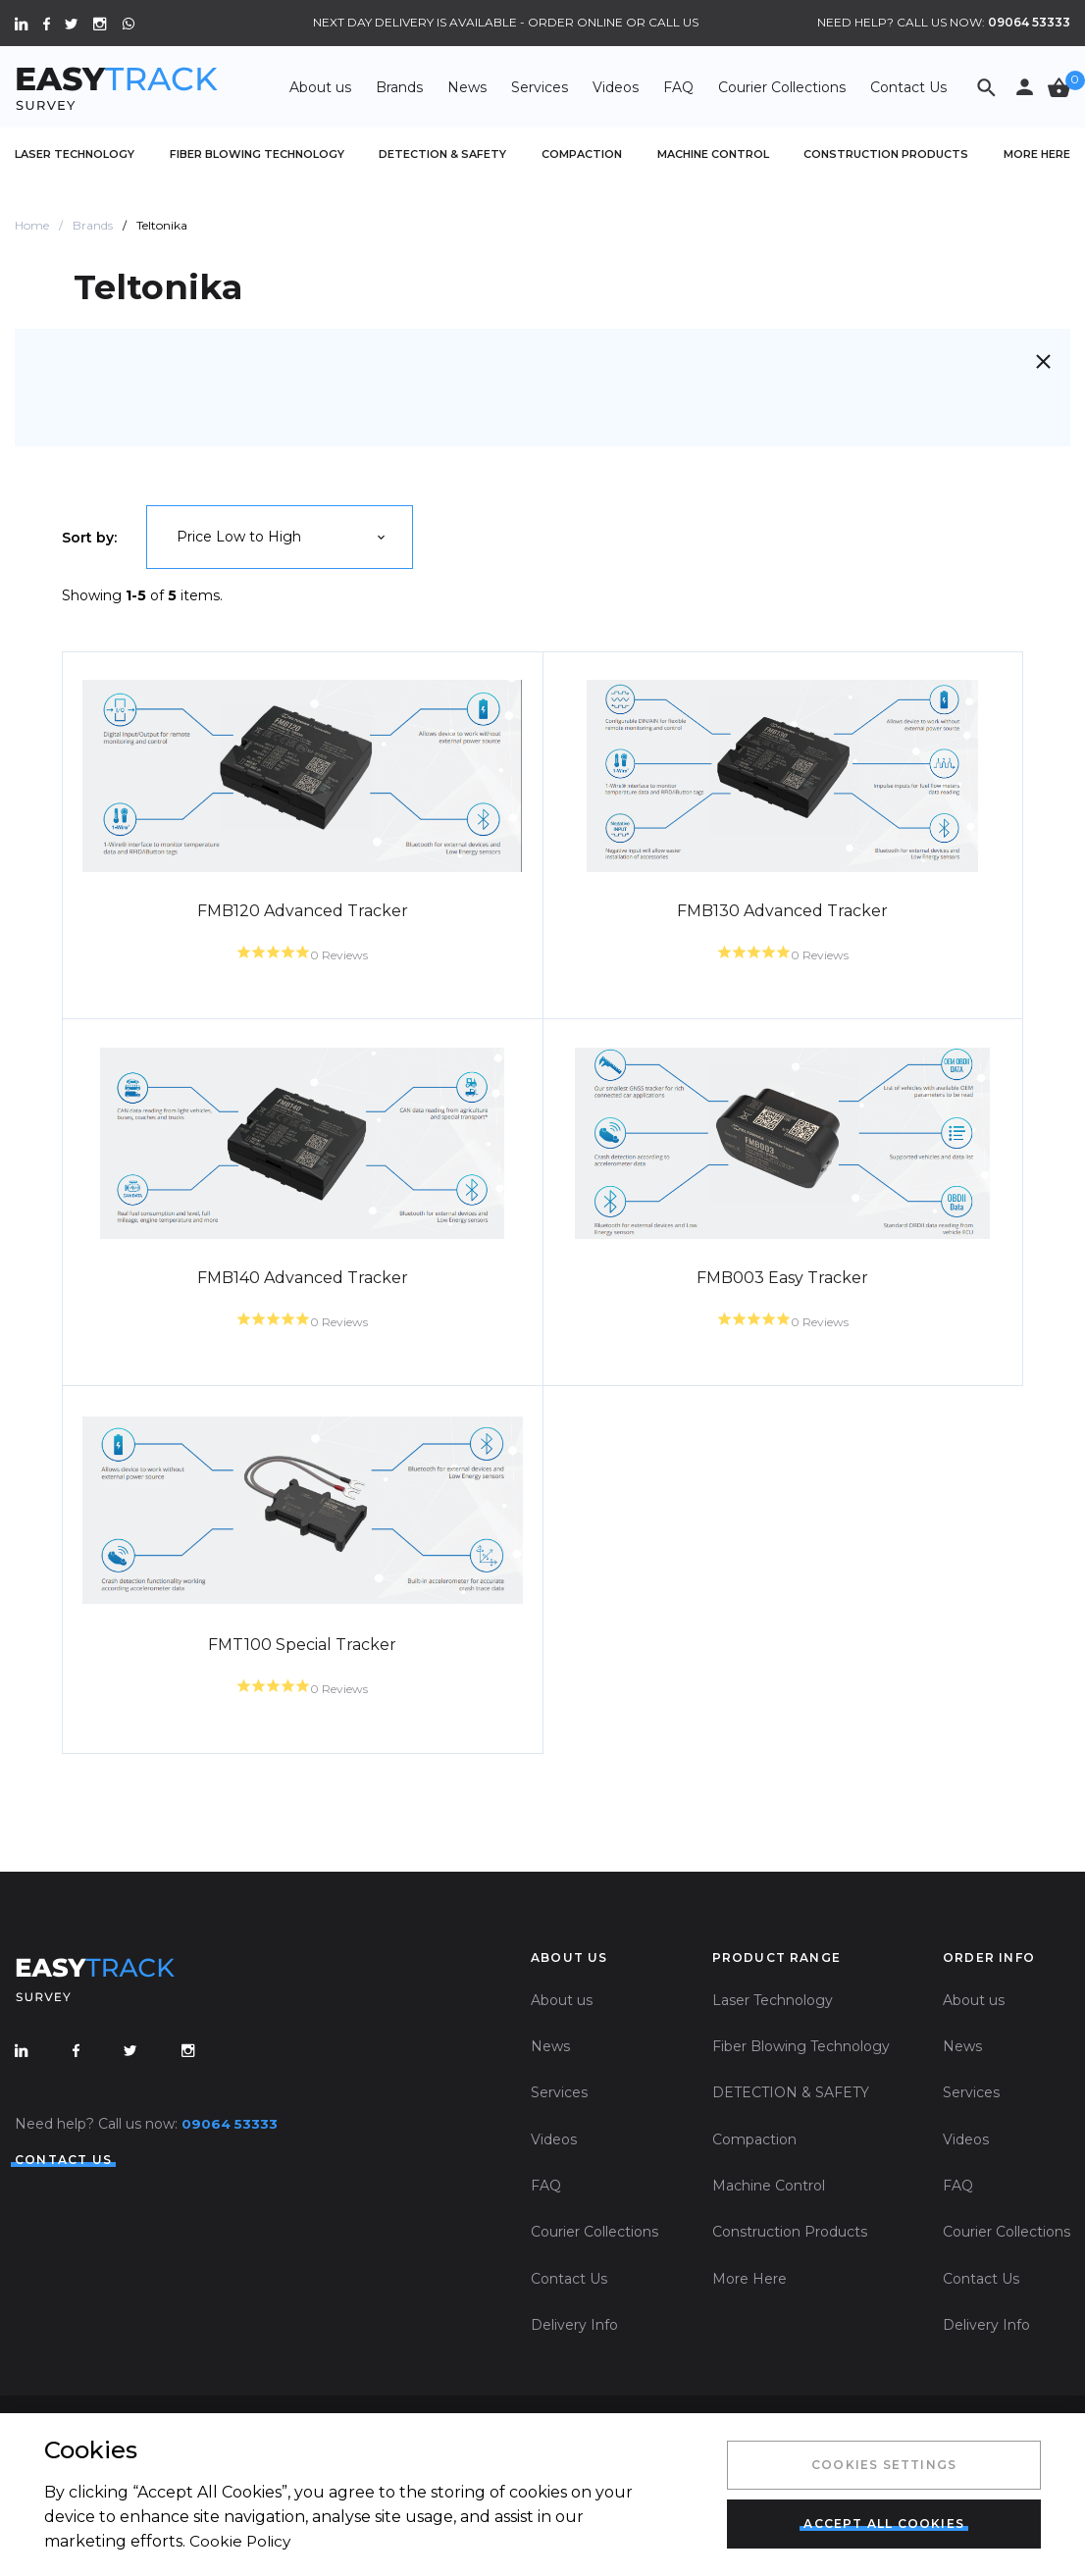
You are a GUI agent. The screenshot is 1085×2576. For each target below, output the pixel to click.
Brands (399, 87)
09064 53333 (1029, 22)
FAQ (678, 87)
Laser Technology (74, 154)
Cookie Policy (246, 2538)
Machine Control (713, 154)
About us (320, 87)
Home (32, 225)
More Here (1037, 154)
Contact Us (908, 87)
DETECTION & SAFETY (442, 154)
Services (539, 87)
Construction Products (885, 154)
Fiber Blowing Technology (257, 154)
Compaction (582, 154)
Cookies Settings (879, 2462)
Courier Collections (782, 87)
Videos (616, 87)
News (467, 87)
